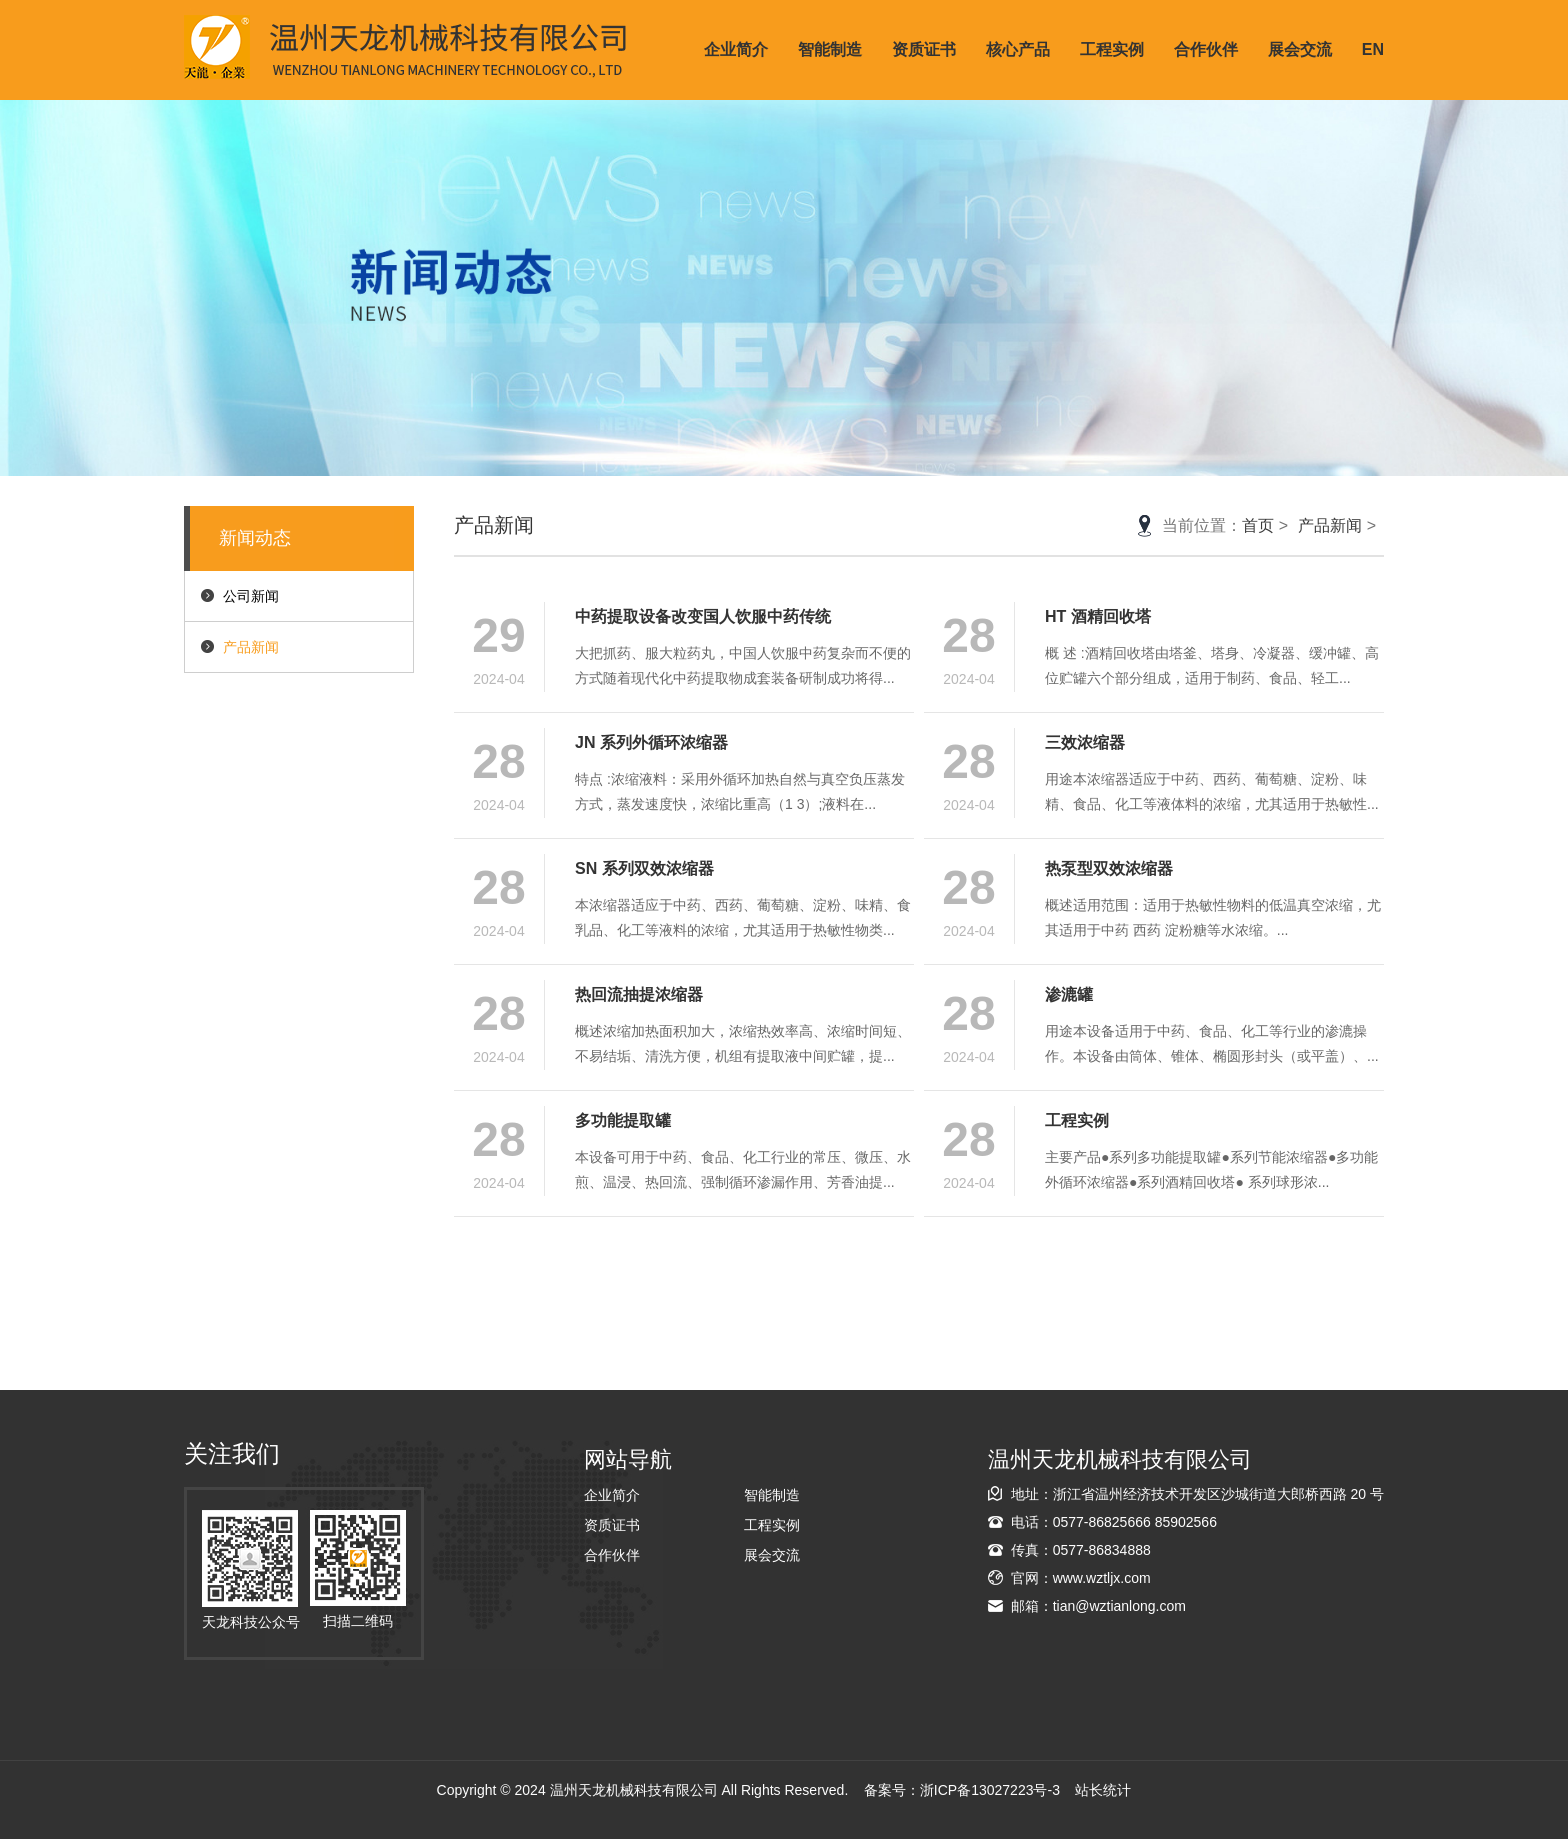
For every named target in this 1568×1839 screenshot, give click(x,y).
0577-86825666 (1102, 1522)
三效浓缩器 (1085, 742)
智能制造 (830, 49)
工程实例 (1112, 49)
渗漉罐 (1069, 994)
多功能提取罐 (623, 1120)
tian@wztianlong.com (1119, 1606)
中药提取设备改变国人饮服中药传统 (703, 616)
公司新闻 (251, 596)
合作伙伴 (1206, 49)
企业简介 (736, 49)
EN (1373, 49)
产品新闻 (251, 647)
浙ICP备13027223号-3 (990, 1790)
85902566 (1186, 1522)
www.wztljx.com (1102, 1578)
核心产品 (1018, 49)
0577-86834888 (1102, 1550)
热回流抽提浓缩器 (639, 994)
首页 (1258, 525)
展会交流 (1300, 49)
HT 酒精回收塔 (1098, 616)
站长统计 (1103, 1790)
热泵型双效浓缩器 (1109, 868)
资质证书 (924, 49)
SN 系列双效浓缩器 (644, 868)
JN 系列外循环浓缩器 (651, 742)
